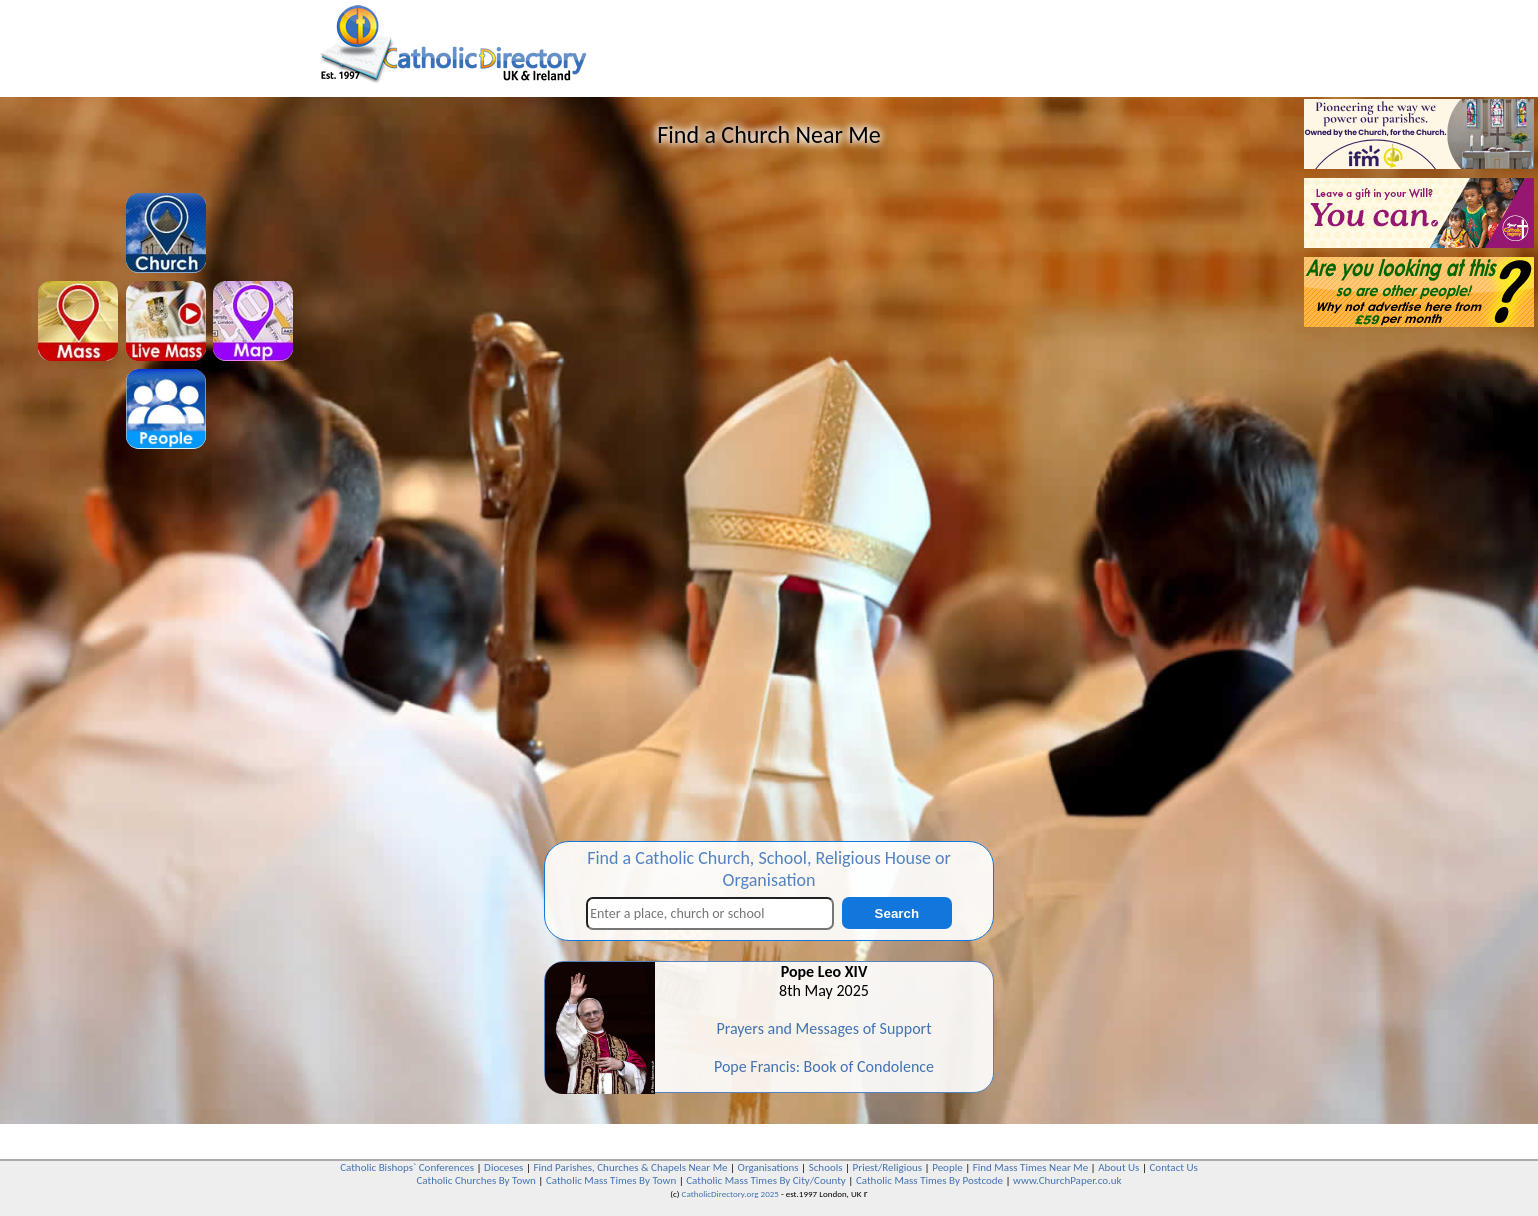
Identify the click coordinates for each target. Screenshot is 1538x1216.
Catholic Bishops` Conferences (407, 1167)
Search (897, 913)
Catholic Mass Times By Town (611, 1180)
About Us (1118, 1167)
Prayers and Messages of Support (823, 1028)
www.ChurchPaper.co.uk (1067, 1180)
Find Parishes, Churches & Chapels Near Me (630, 1167)
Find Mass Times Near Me (1030, 1167)
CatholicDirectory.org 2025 (730, 1193)
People (947, 1167)
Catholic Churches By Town (475, 1180)
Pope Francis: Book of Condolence (824, 1066)
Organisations (768, 1167)
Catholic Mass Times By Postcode (929, 1180)
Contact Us (1173, 1167)
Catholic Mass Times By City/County (766, 1180)
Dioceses (503, 1167)
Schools (826, 1167)
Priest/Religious (888, 1167)
